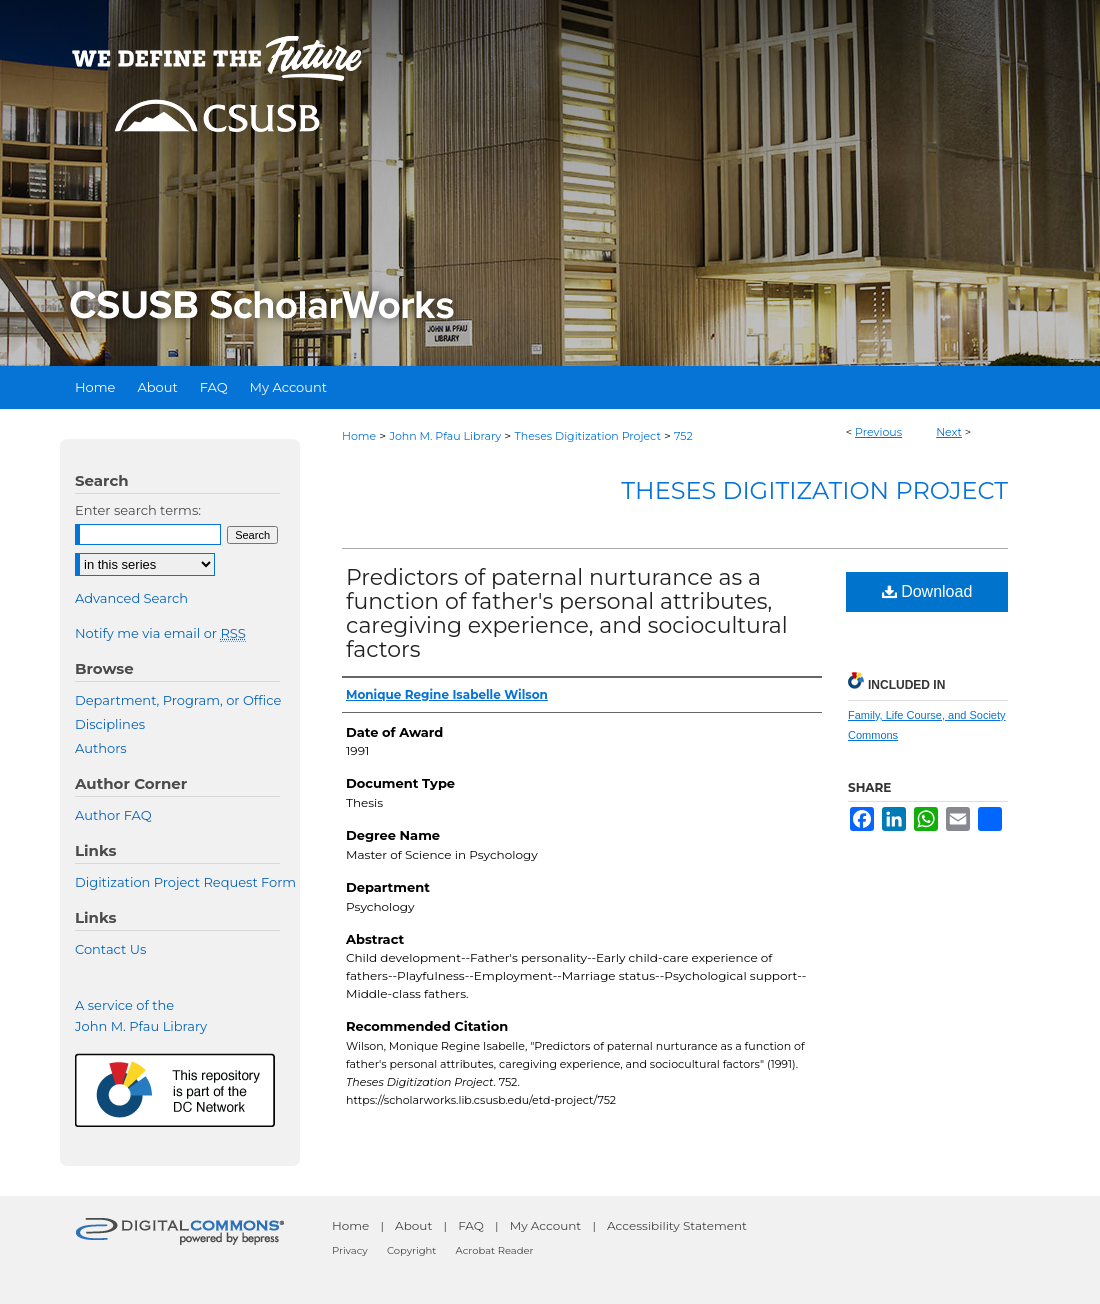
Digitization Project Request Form (185, 882)
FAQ (471, 1225)
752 (683, 436)
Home (359, 436)
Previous (878, 432)
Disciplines (110, 724)
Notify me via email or (160, 633)
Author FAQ (113, 815)
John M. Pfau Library (445, 436)
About (413, 1225)
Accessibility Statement (677, 1225)
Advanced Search (131, 598)
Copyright (411, 1250)
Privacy (350, 1250)
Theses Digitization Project (587, 436)
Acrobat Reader (495, 1250)
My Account (546, 1225)
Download (927, 591)
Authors (101, 748)
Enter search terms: (138, 510)
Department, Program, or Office (178, 700)
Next (949, 432)
